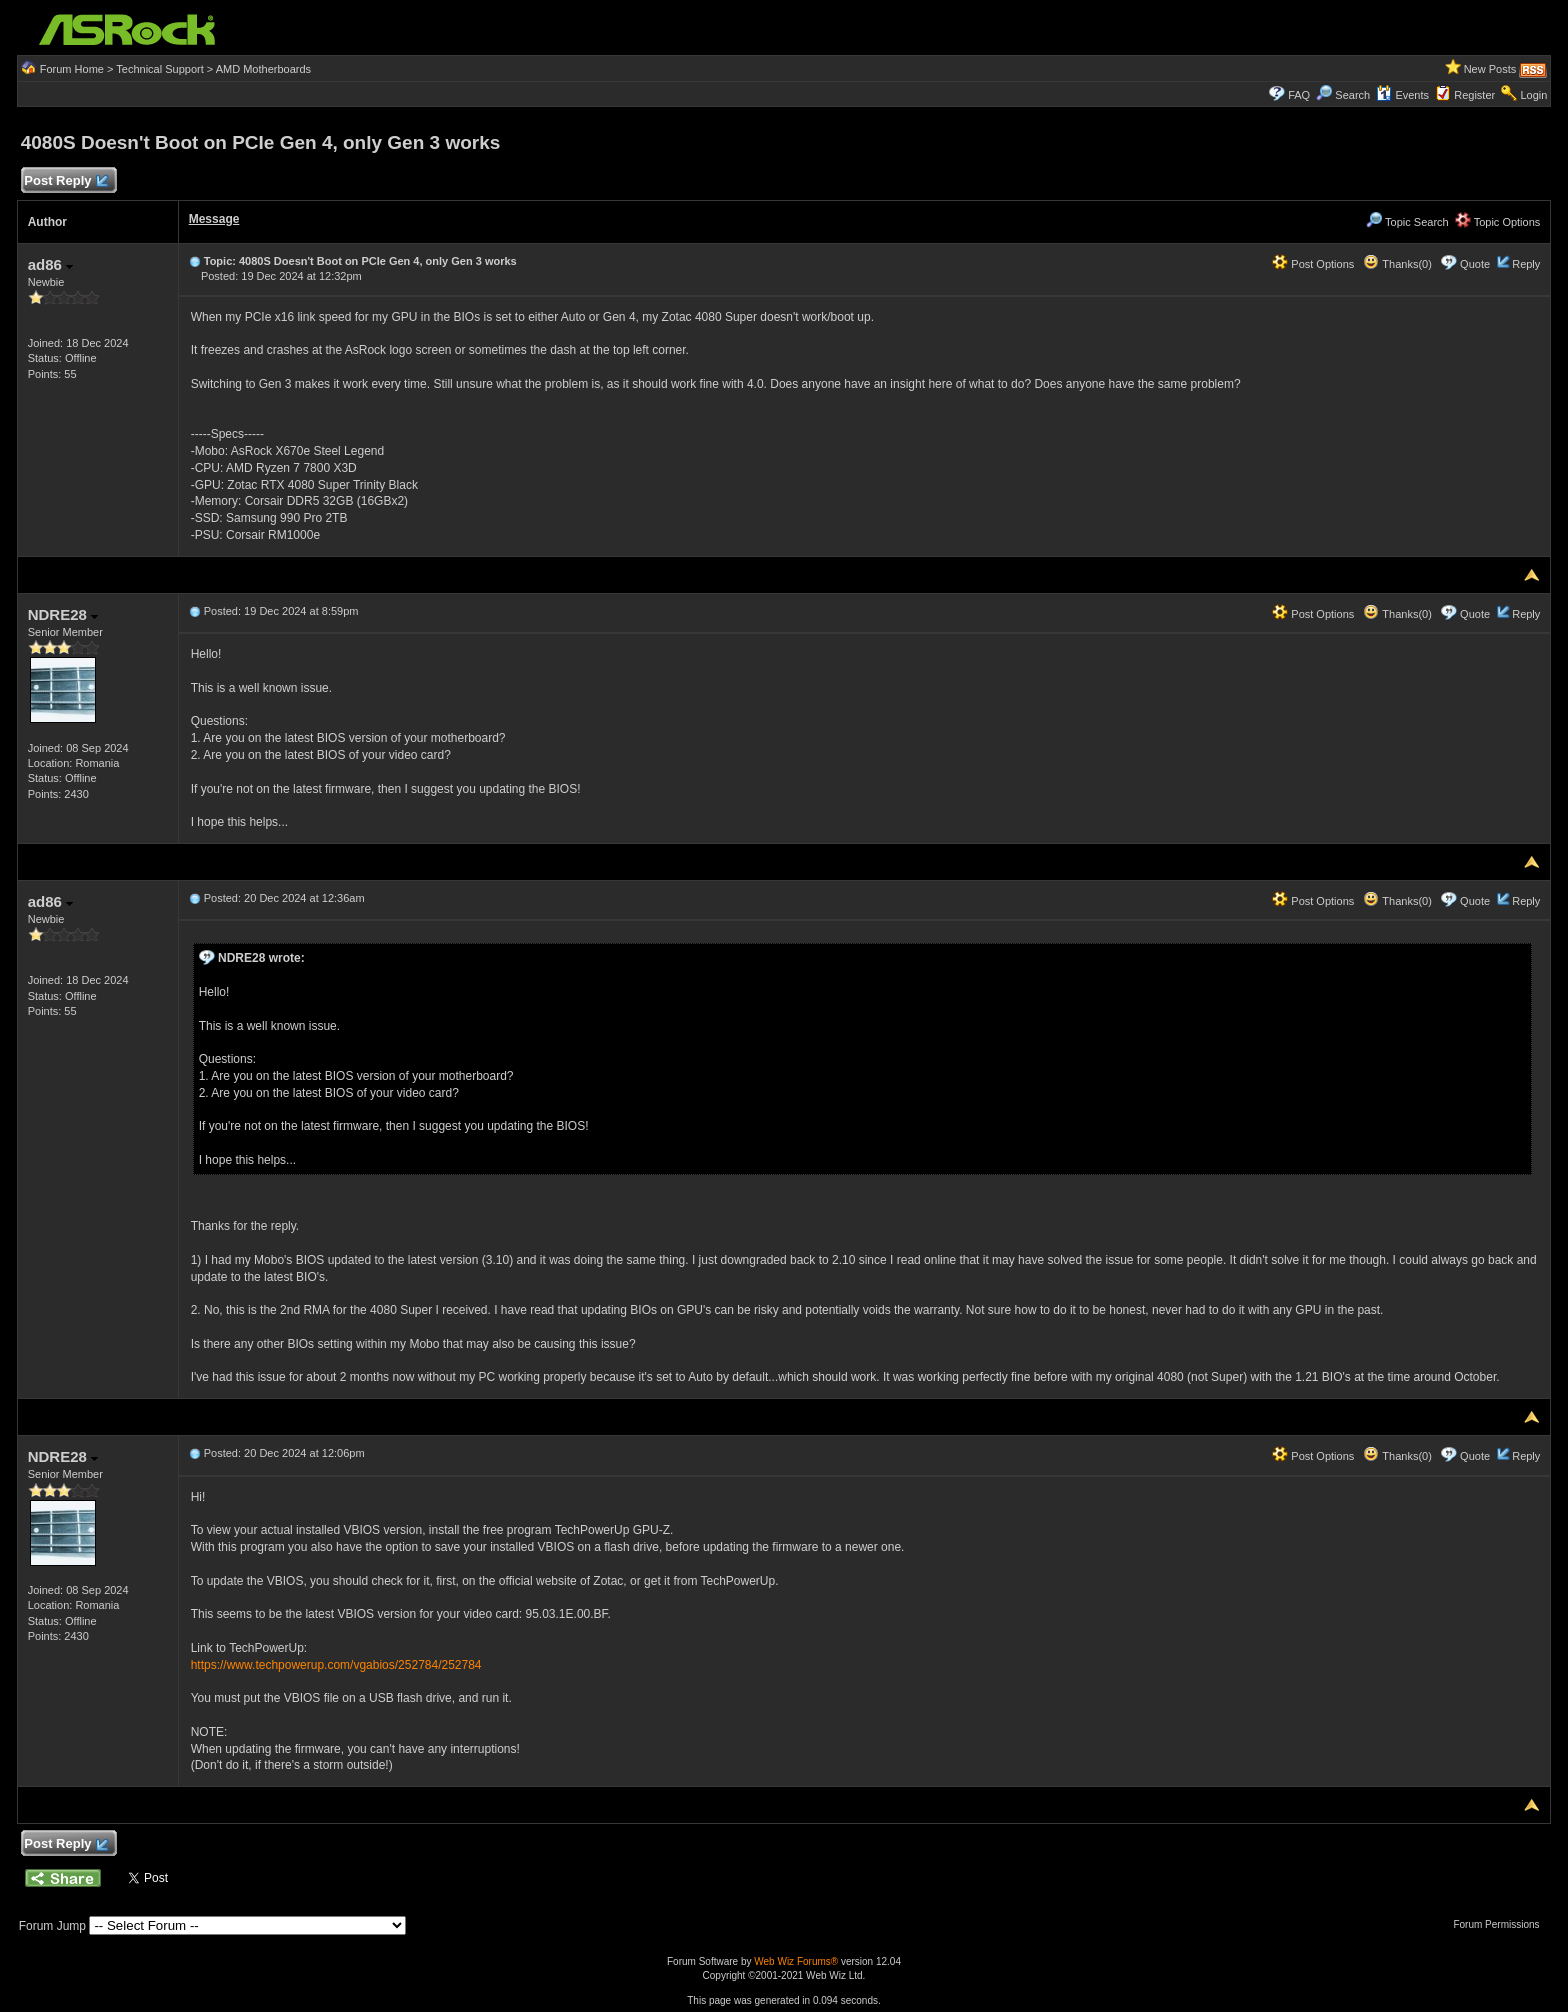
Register (1474, 95)
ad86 (50, 264)
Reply (1526, 264)
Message (214, 219)
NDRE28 (63, 614)
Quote (1475, 264)
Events (1402, 95)
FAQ (1299, 95)
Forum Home (72, 69)
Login (1533, 95)
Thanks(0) (1397, 264)
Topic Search (1407, 222)
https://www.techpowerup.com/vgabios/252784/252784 (336, 1665)
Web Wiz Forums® (796, 1961)
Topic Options (1498, 222)
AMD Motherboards (263, 69)
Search (1352, 95)
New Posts (1490, 69)
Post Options (1313, 264)
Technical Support (159, 69)
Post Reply (66, 181)
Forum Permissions (1501, 1924)
